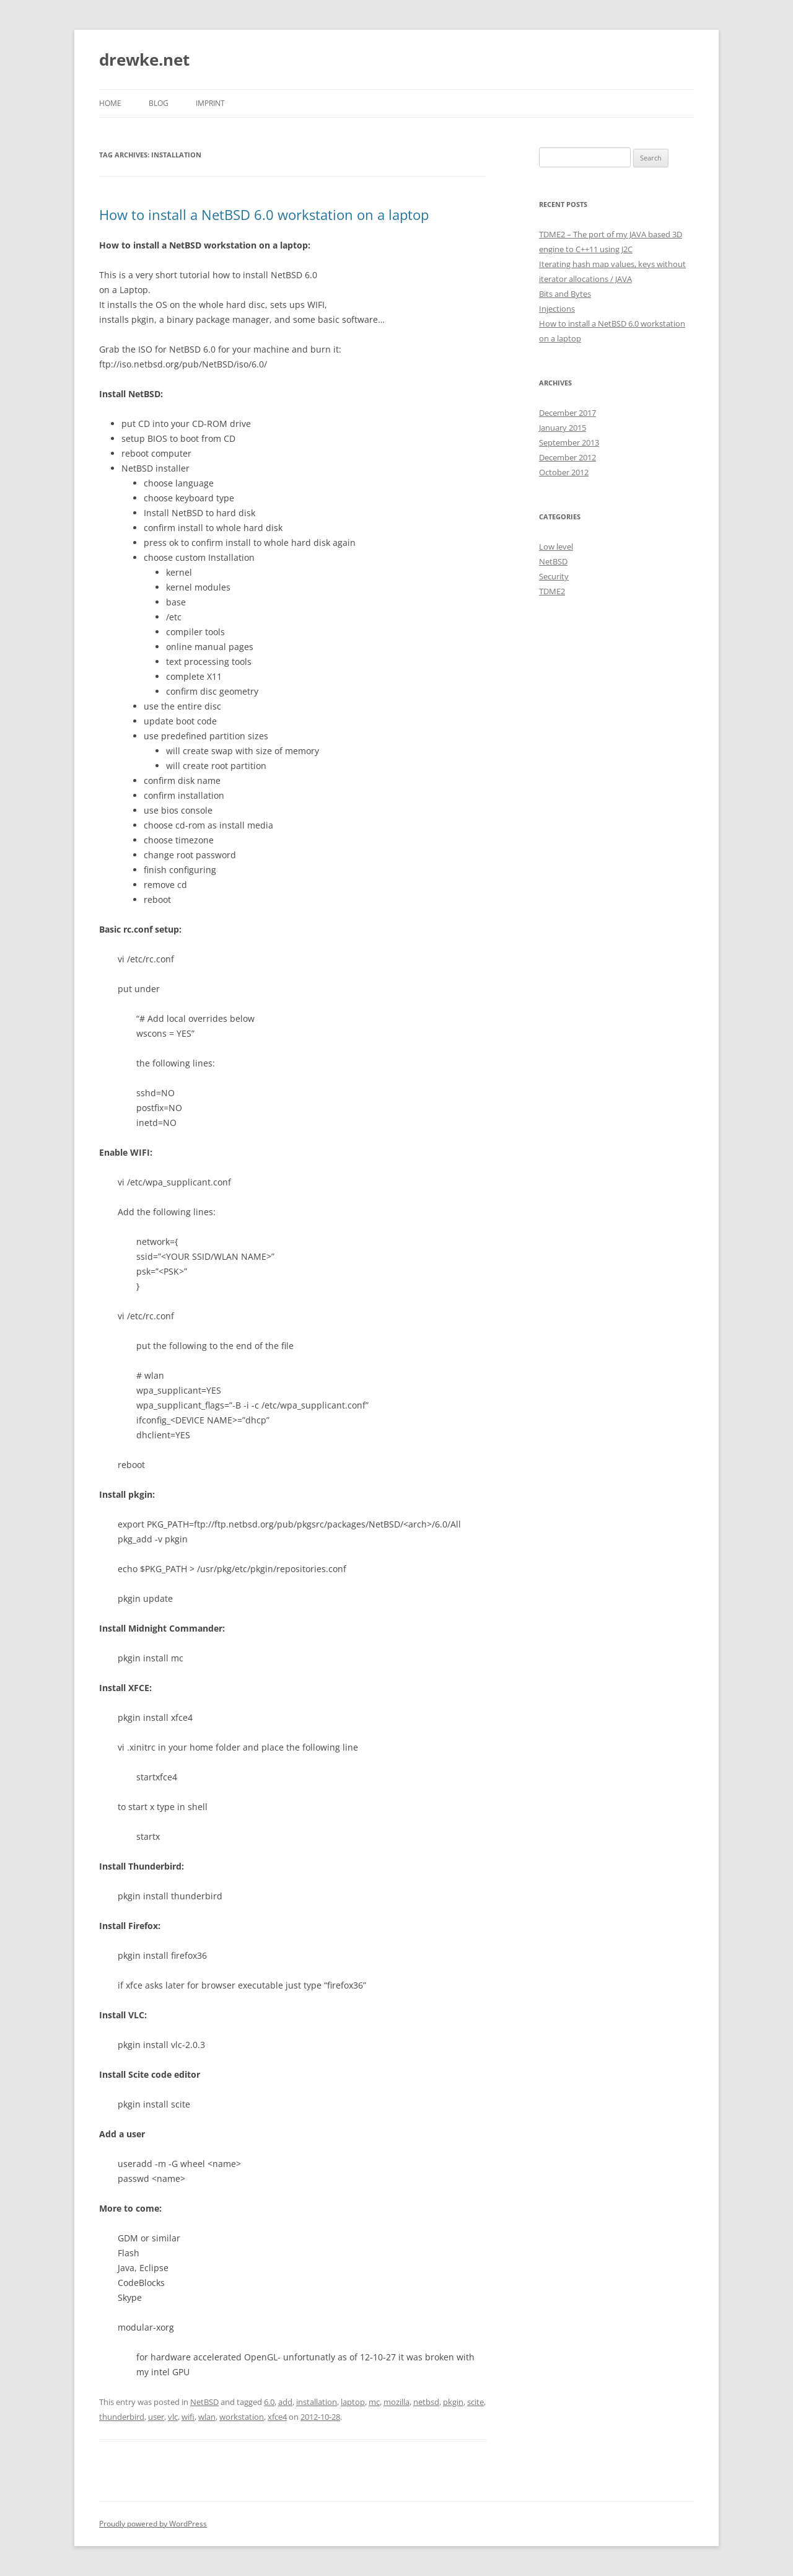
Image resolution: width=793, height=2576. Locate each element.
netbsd (426, 2401)
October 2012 (564, 472)
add (285, 2401)
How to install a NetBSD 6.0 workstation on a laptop (264, 214)
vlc (173, 2416)
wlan (207, 2416)
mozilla (396, 2401)
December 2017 (567, 412)
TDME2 (552, 591)
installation (316, 2401)
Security (554, 576)
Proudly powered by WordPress (153, 2523)
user (156, 2416)
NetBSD (204, 2401)
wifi (188, 2416)
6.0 (269, 2401)
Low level (556, 546)
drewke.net (144, 59)
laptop (353, 2401)
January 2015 (562, 427)
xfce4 (277, 2416)
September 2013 (569, 442)
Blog (159, 103)
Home (110, 103)
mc (374, 2401)
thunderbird (121, 2416)
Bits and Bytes (565, 293)
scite (475, 2401)
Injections (557, 308)
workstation (241, 2416)
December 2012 (567, 457)
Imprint (210, 103)
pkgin (453, 2401)
